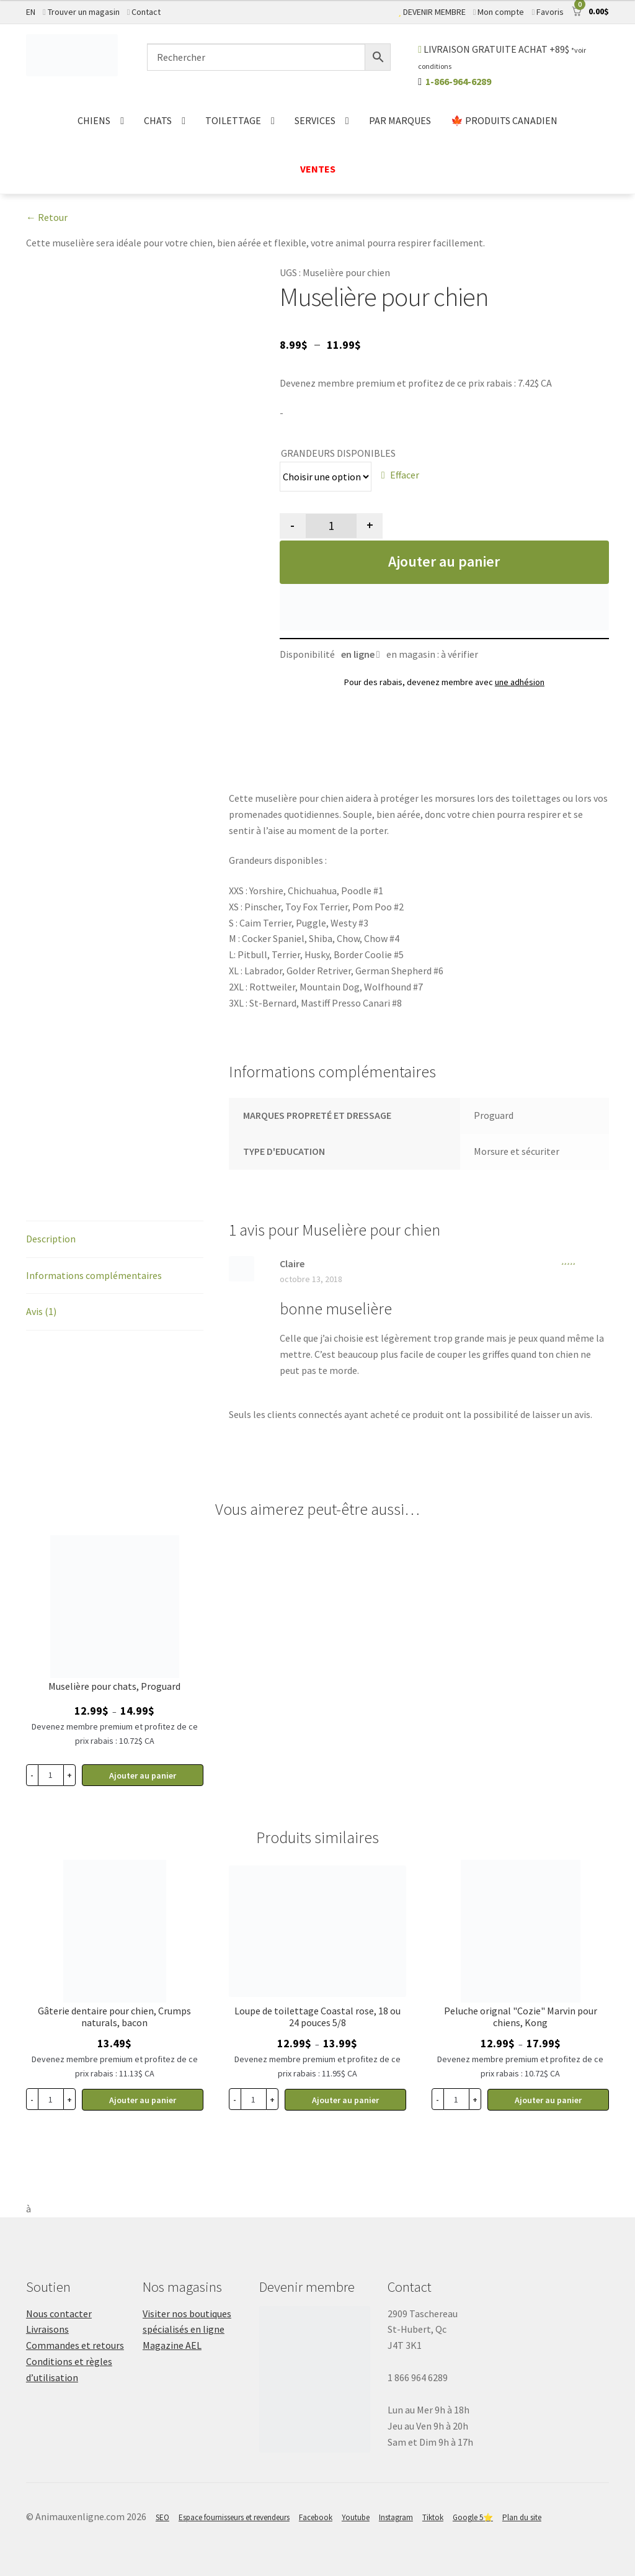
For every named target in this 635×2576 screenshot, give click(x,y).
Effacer (404, 475)
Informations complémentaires (94, 1275)
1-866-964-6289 (458, 81)
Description (51, 1238)
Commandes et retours (75, 2345)
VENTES (317, 169)
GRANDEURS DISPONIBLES (338, 453)
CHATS (158, 120)
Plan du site (521, 2517)
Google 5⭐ (473, 2517)
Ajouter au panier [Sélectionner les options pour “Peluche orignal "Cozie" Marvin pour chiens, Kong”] (548, 2100)
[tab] (114, 1239)
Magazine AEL (172, 2345)
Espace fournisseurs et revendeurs (234, 2517)
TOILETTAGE (233, 120)
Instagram (396, 2517)
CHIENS (94, 120)
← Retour (47, 217)
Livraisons (47, 2329)
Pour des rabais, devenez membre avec (444, 682)
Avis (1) (41, 1311)
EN (30, 11)
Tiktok (432, 2517)
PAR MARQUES (400, 120)
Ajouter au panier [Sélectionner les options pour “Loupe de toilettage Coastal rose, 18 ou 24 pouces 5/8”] (345, 2100)
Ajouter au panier (444, 561)
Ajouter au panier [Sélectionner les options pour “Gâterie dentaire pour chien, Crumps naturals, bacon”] (142, 2100)
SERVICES (315, 120)
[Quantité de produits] (331, 526)
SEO (162, 2517)
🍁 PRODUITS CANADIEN (504, 120)
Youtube (356, 2517)
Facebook (315, 2517)
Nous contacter (59, 2313)
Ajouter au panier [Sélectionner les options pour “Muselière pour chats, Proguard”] (142, 1775)
